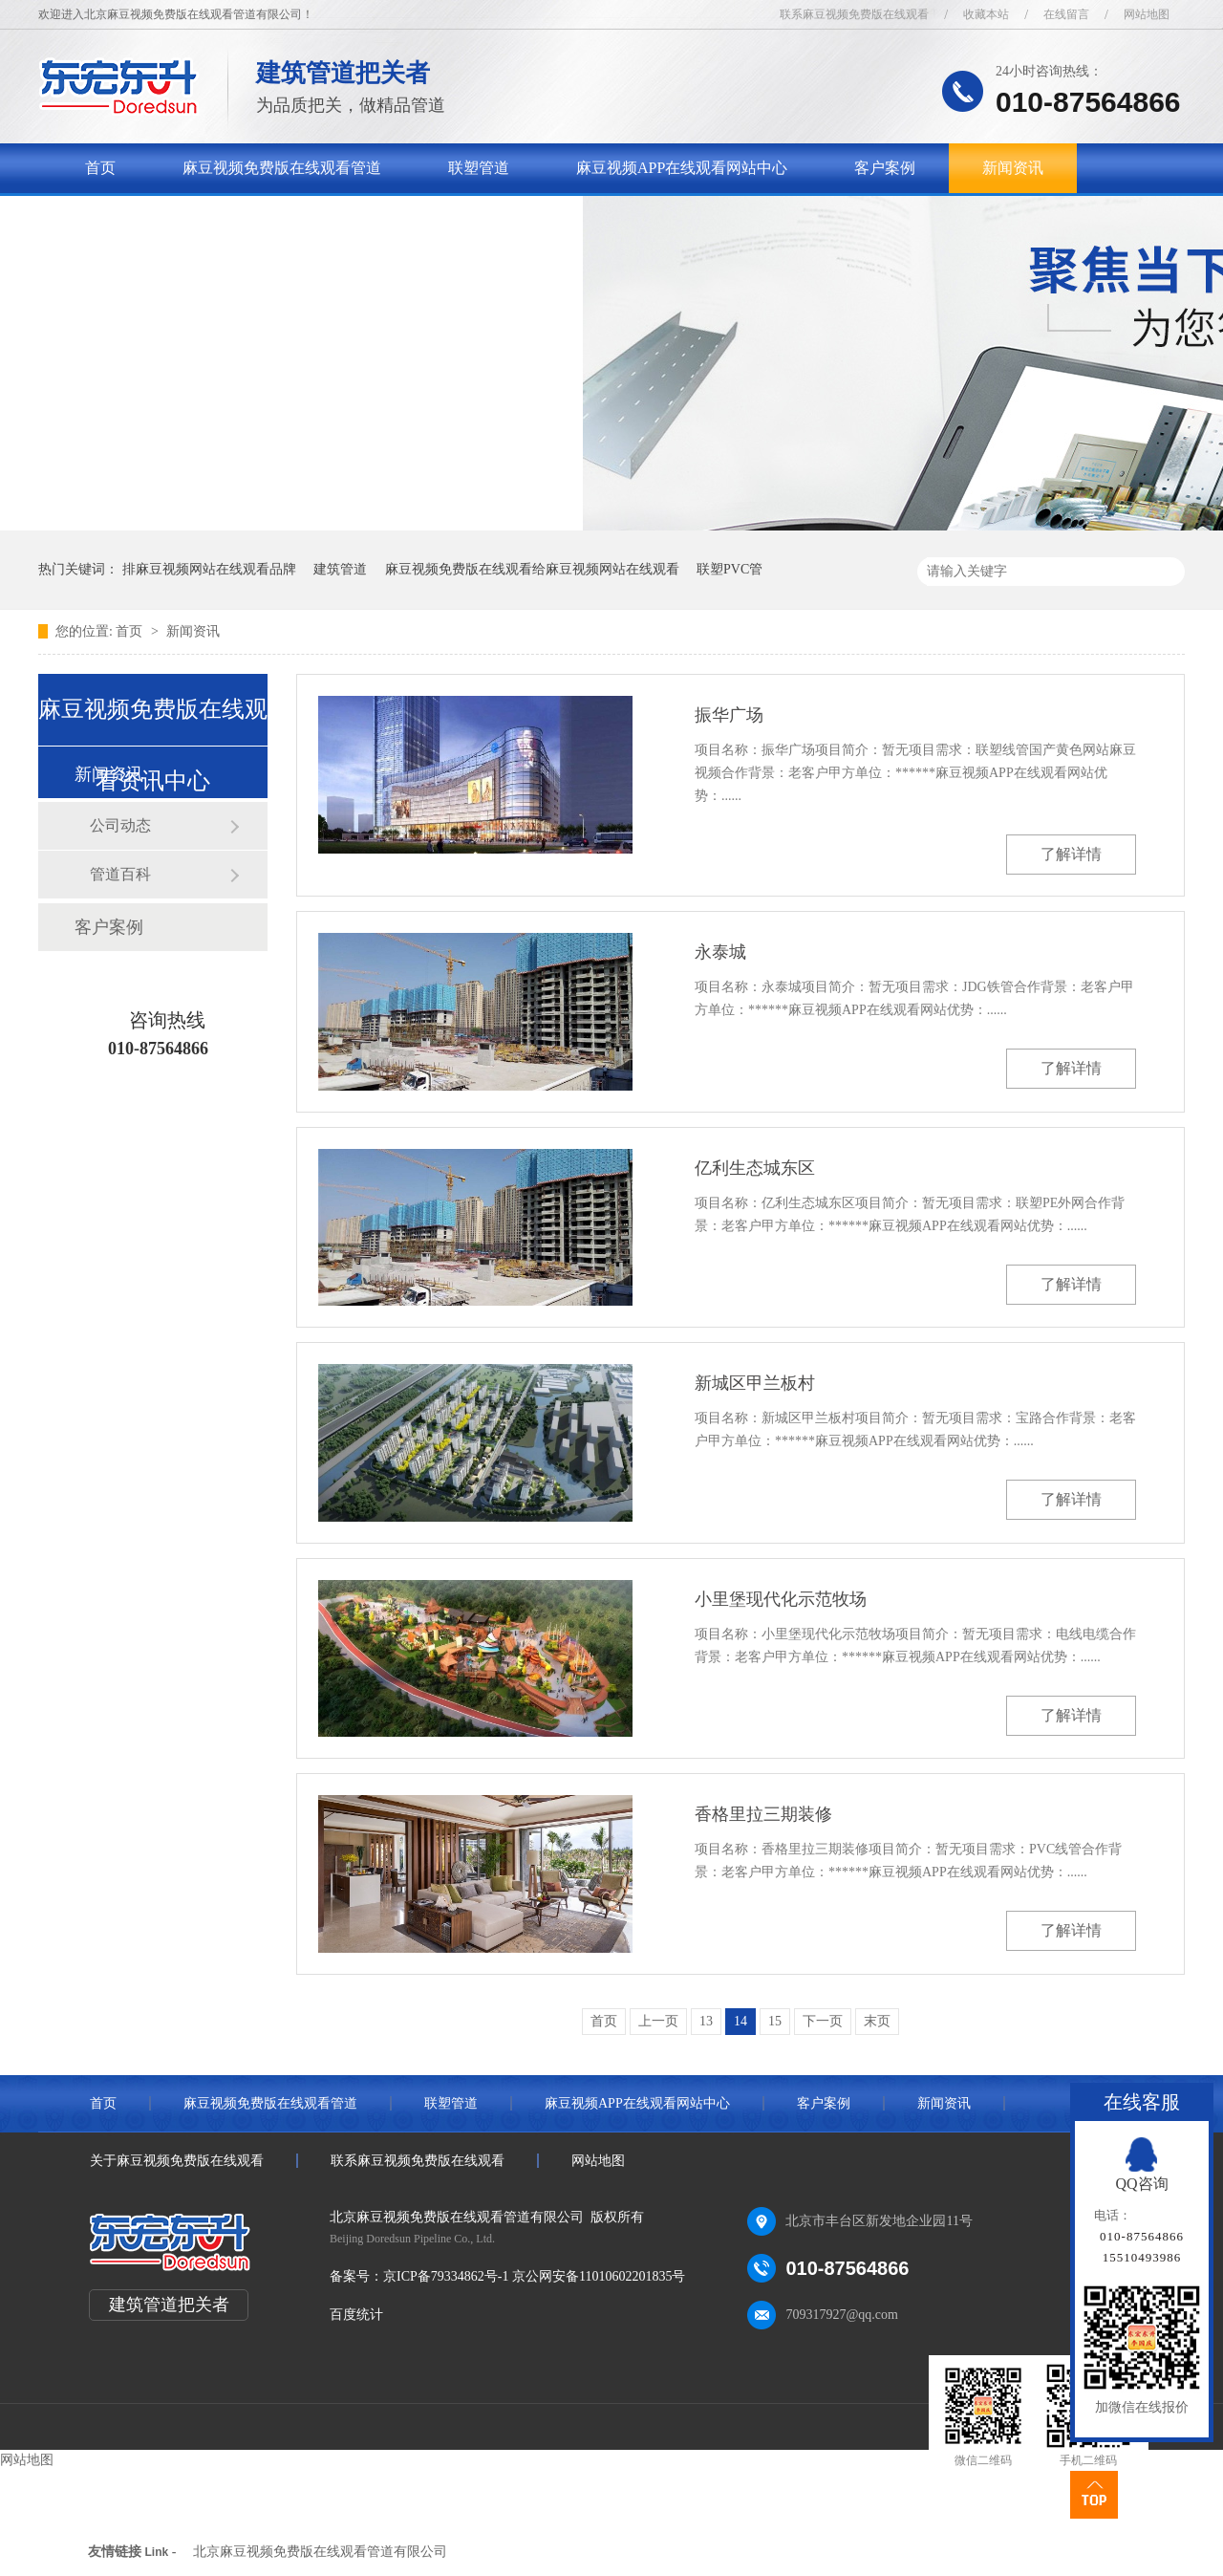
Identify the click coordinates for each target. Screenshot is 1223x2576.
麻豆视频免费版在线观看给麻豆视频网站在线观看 (532, 569)
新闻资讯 (1012, 168)
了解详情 (1071, 854)
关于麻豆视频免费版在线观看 (184, 217)
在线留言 (1066, 14)
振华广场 (729, 715)
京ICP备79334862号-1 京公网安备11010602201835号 (534, 2276)
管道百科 (120, 874)
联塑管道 (478, 168)
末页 (877, 2021)
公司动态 (120, 825)
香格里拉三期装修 (763, 1814)
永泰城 (720, 952)
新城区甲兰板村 (755, 1383)
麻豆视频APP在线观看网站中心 (681, 168)
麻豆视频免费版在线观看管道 (281, 168)
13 (706, 2021)
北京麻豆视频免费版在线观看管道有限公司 (320, 2551)
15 (775, 2021)
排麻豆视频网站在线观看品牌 (209, 569)
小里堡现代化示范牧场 (781, 1599)
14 (740, 2021)
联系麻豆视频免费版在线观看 (854, 14)
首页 (100, 168)
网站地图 (1146, 14)
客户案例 (884, 168)
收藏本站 (986, 14)
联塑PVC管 (729, 569)
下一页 (823, 2021)
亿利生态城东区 (755, 1168)
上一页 (658, 2021)
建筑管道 (340, 569)
